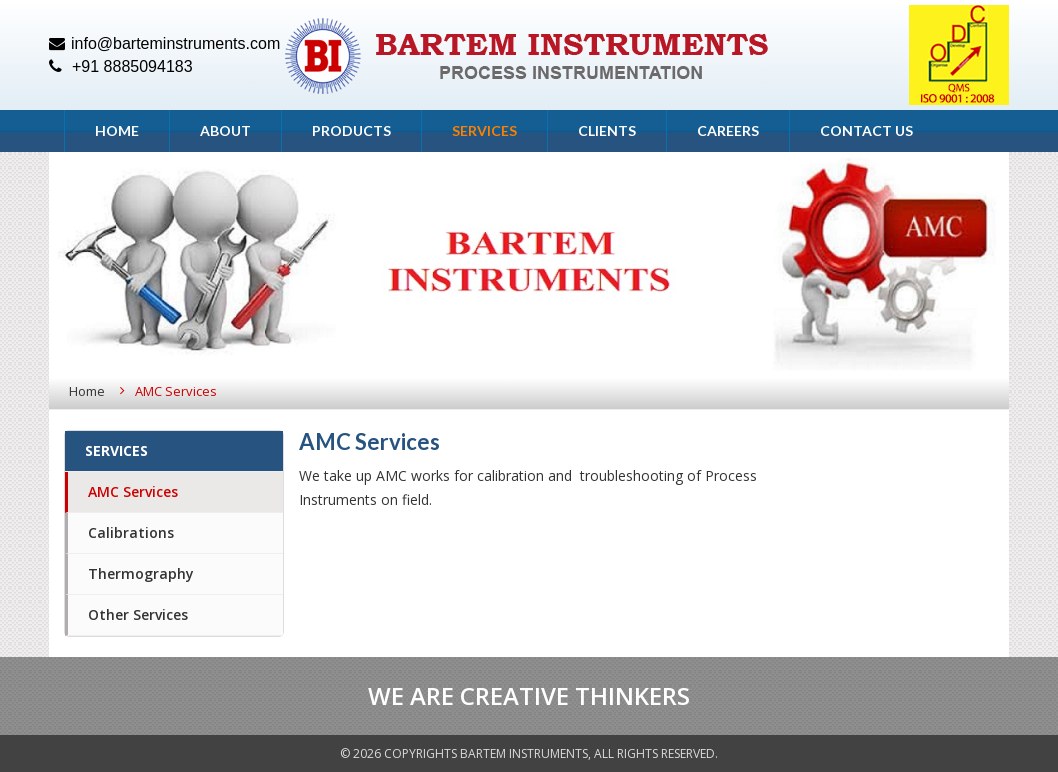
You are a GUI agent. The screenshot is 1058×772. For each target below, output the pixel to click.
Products (351, 130)
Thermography (141, 573)
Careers (728, 130)
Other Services (138, 614)
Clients (607, 130)
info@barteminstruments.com (164, 43)
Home (117, 130)
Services (484, 130)
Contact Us (866, 130)
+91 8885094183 (121, 66)
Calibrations (131, 532)
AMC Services (133, 491)
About (225, 130)
